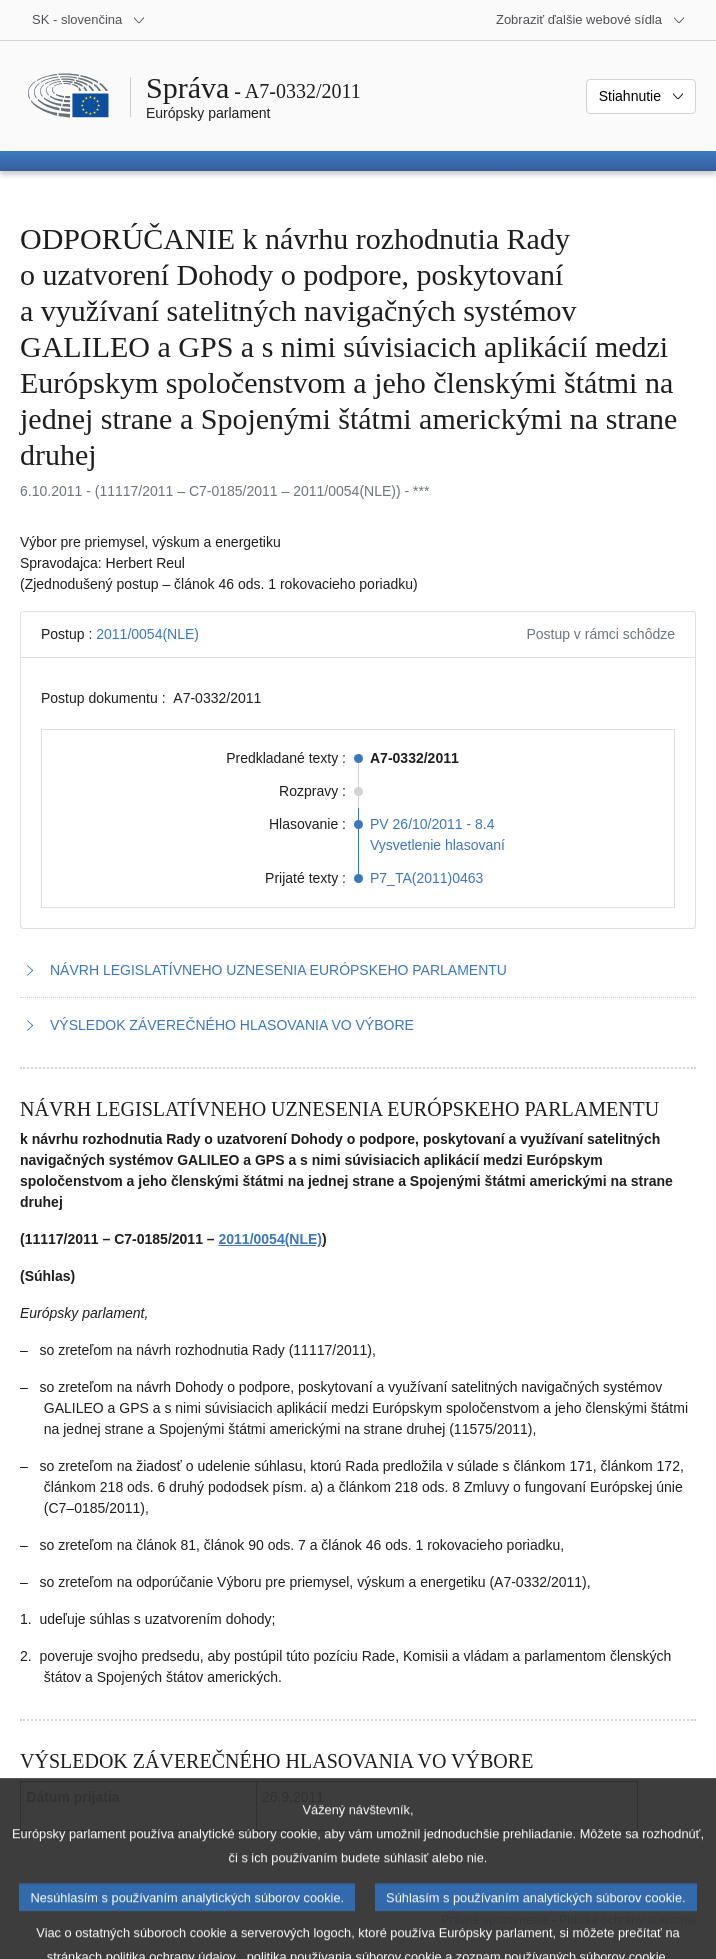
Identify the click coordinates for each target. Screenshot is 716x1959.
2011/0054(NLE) (147, 634)
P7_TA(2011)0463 (426, 878)
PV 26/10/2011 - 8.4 (432, 824)
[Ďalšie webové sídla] (591, 20)
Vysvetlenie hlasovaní (437, 845)
